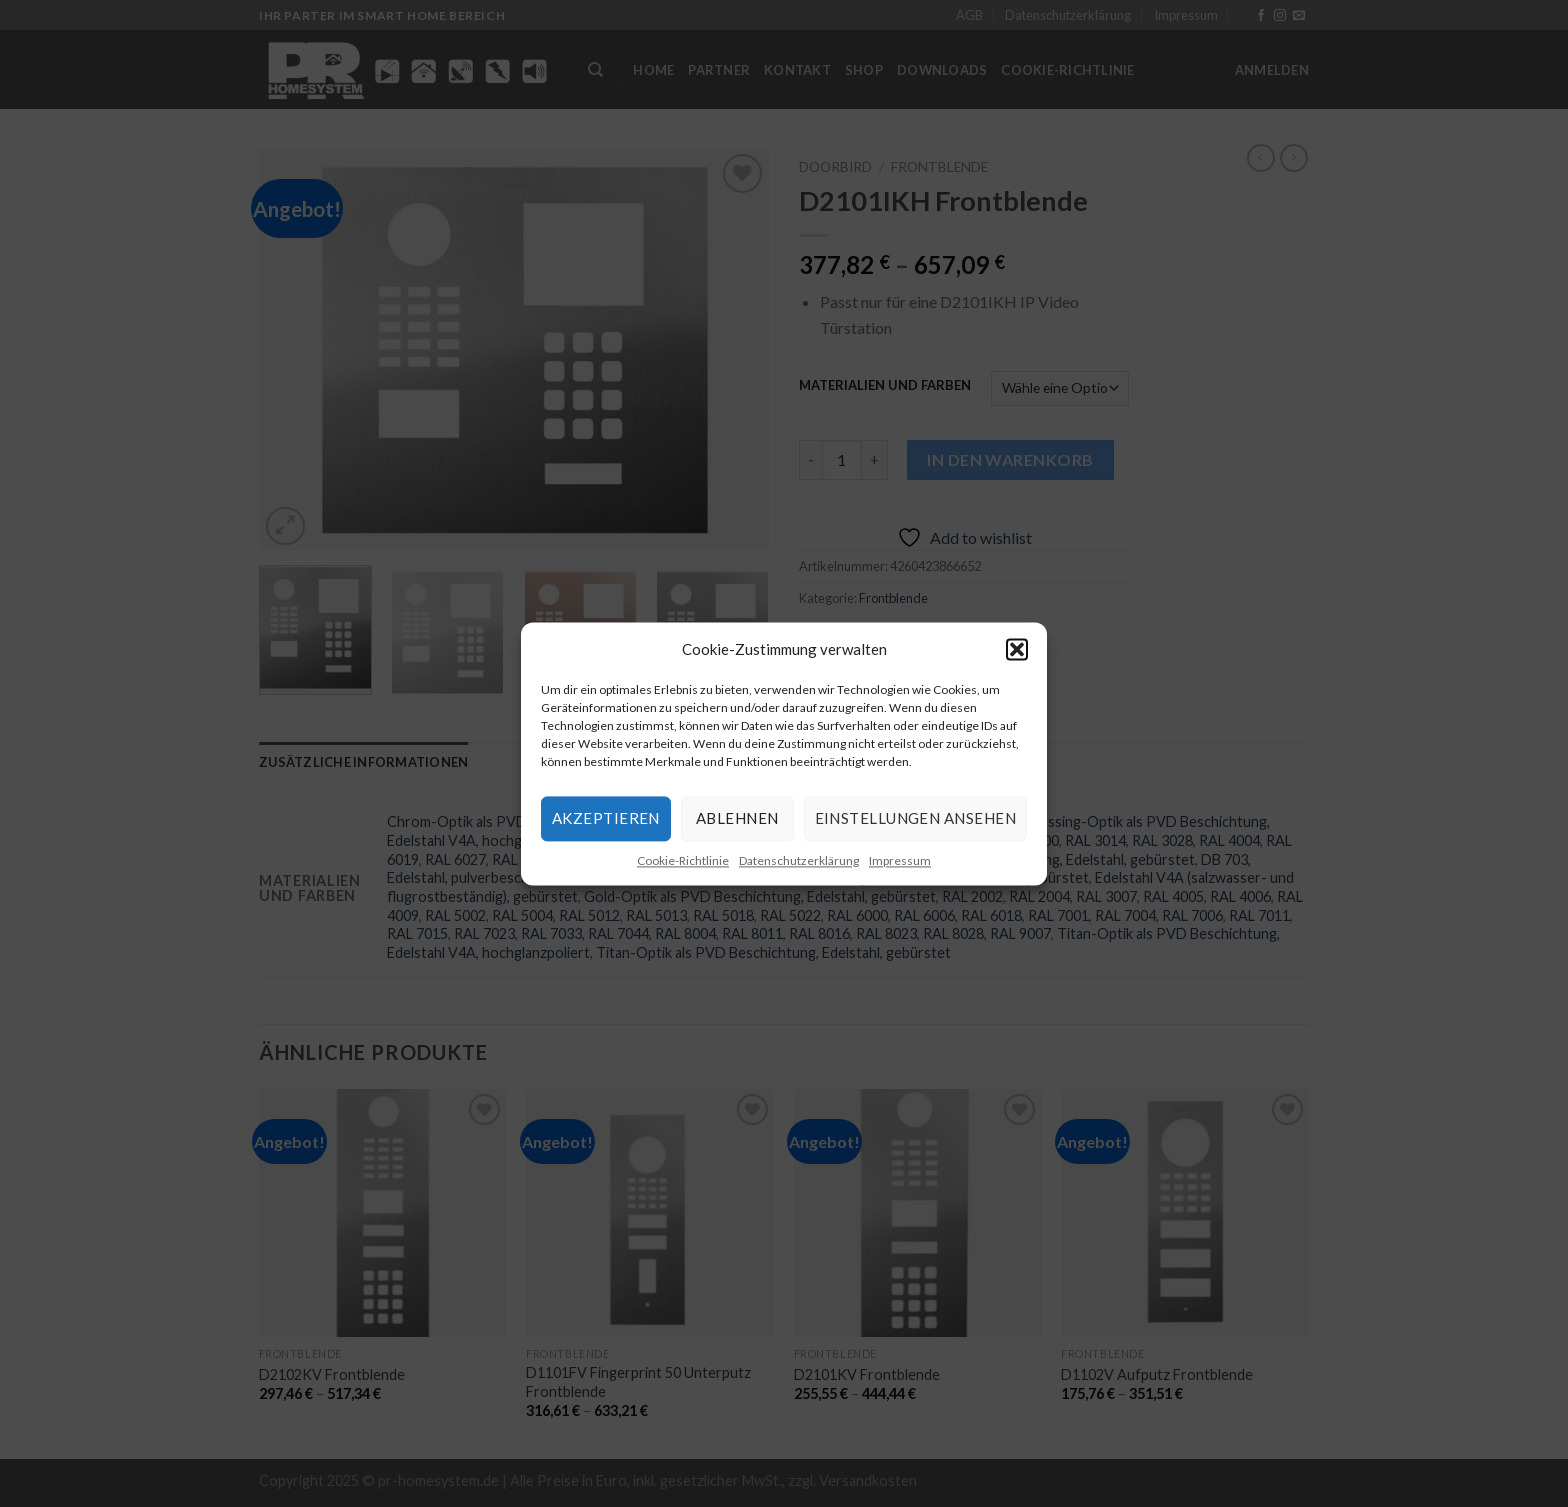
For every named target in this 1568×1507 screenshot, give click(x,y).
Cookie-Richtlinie (683, 860)
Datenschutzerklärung (799, 860)
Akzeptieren (606, 818)
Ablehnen (737, 818)
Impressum (900, 860)
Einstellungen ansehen (915, 818)
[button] (1017, 649)
